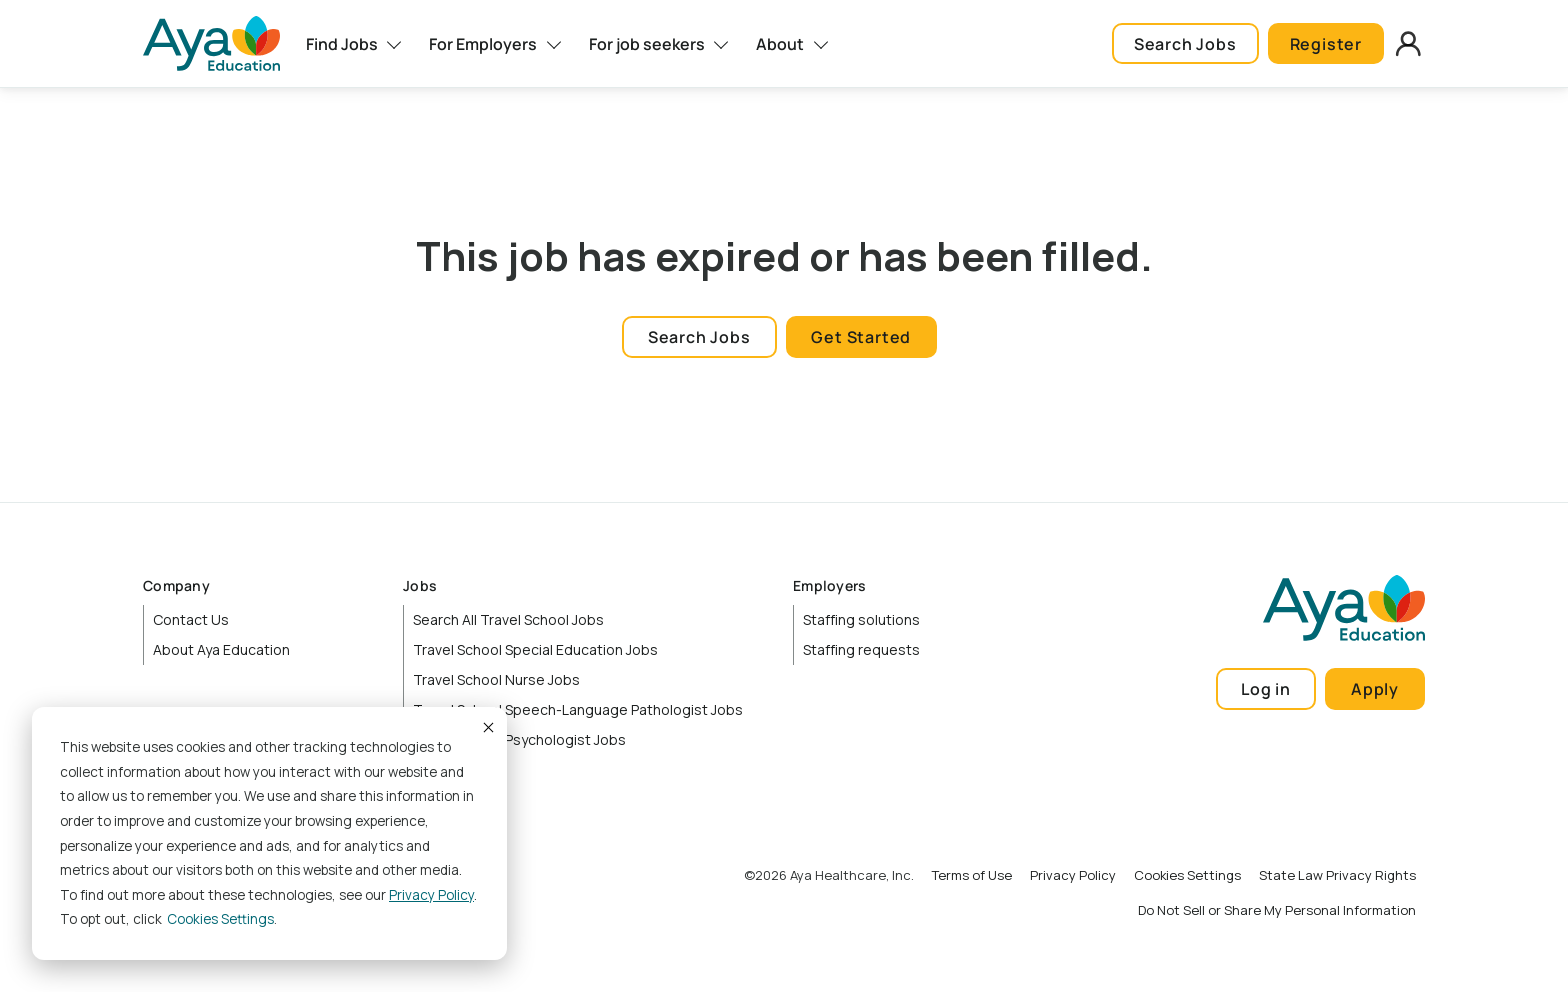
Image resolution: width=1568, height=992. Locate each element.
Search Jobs (1185, 44)
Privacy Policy (431, 895)
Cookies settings (220, 919)
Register (1326, 44)
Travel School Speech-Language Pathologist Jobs (578, 709)
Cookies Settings (1187, 875)
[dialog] (269, 833)
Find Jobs (342, 44)
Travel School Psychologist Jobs (519, 739)
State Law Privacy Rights (1337, 875)
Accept (487, 727)
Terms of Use (972, 875)
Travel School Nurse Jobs (496, 679)
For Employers (483, 44)
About (780, 44)
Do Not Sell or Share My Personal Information (1277, 910)
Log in (1266, 689)
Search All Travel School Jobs (508, 619)
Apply (1375, 689)
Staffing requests (861, 649)
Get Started (861, 337)
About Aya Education (221, 649)
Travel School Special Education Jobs (535, 649)
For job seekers (647, 44)
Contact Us (191, 619)
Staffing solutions (861, 619)
